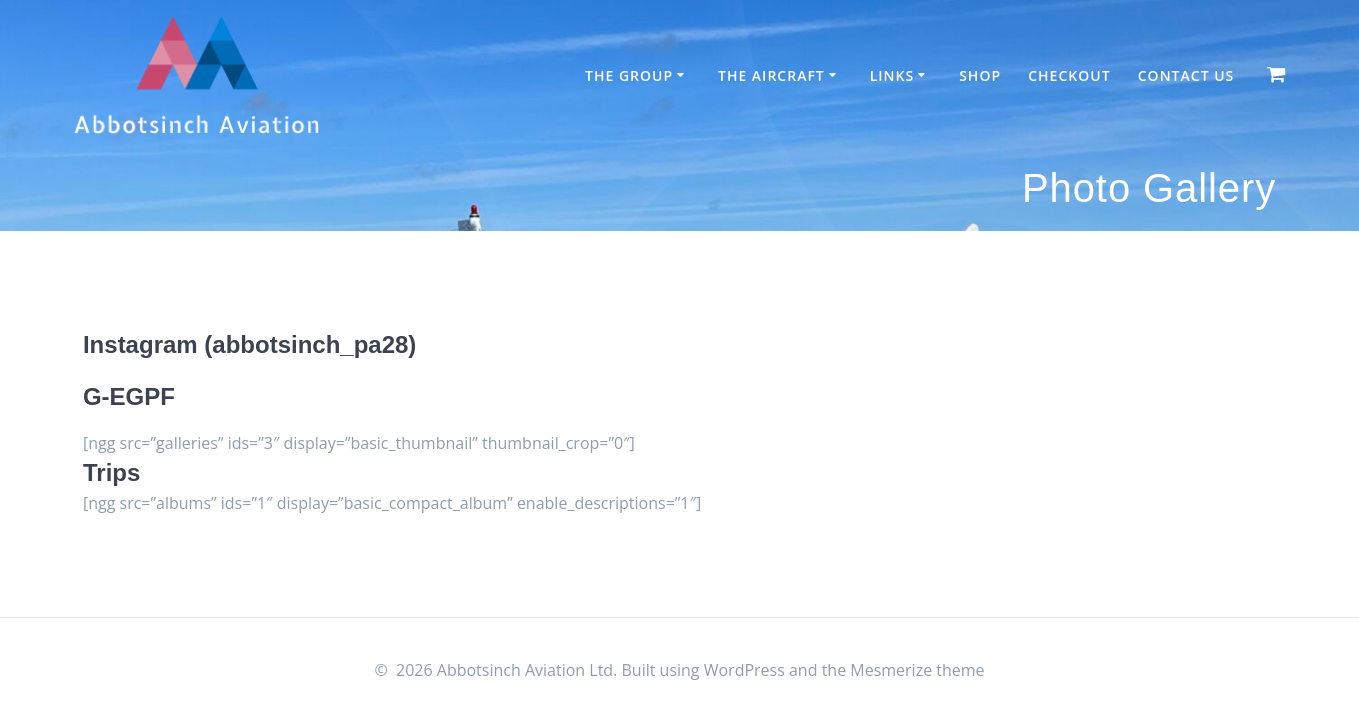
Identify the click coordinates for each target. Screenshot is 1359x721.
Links (892, 75)
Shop (980, 75)
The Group (629, 75)
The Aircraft (771, 75)
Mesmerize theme (917, 670)
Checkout (1069, 75)
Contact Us (1186, 75)
